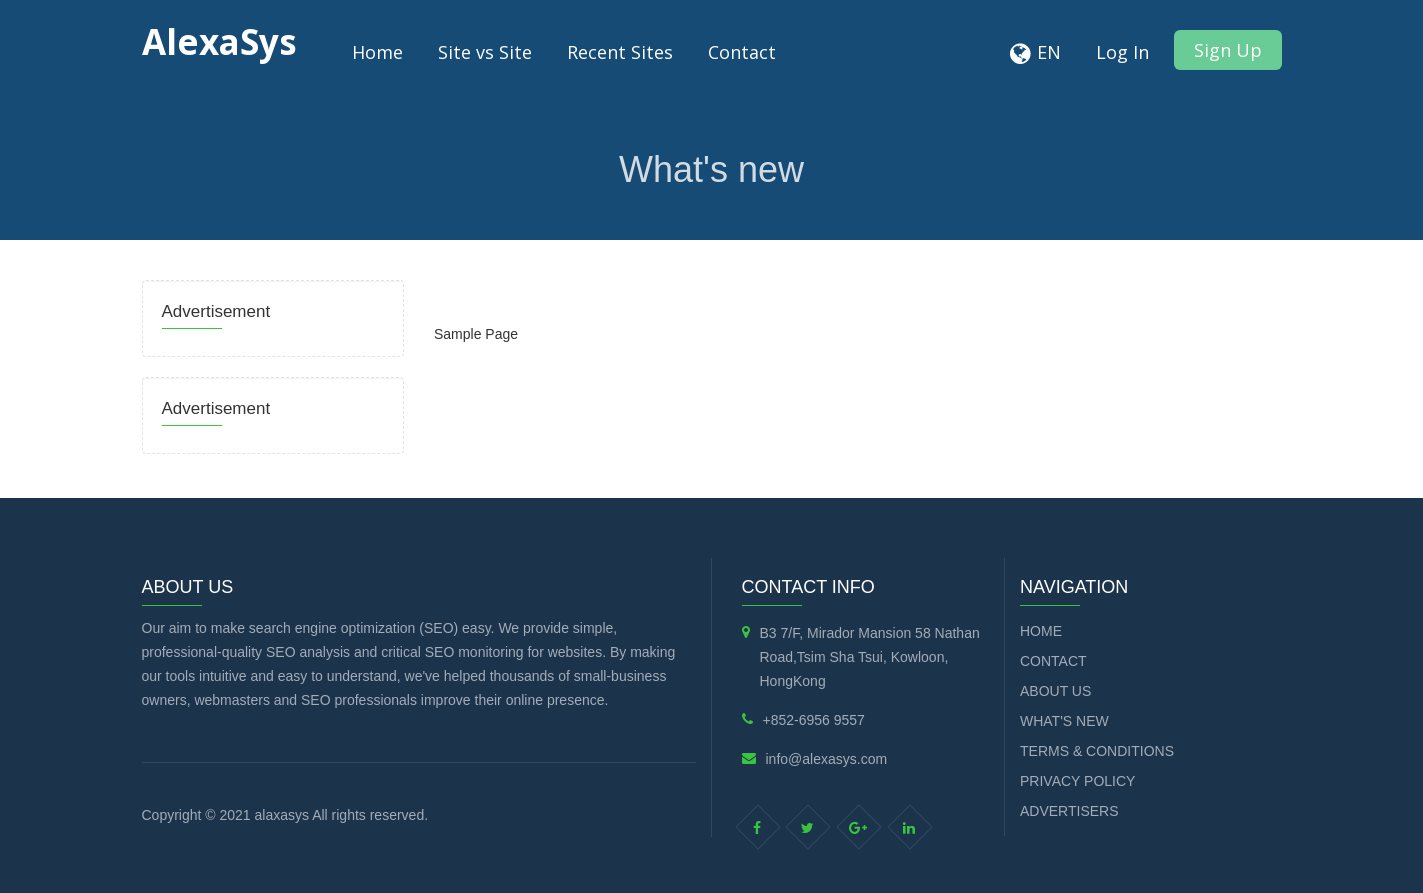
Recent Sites (620, 52)
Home (377, 52)
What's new (1064, 721)
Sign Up (1228, 50)
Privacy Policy (1077, 781)
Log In (1122, 52)
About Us (1055, 691)
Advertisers (1069, 811)
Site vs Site (485, 52)
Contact (742, 52)
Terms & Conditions (1097, 751)
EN (1049, 52)
